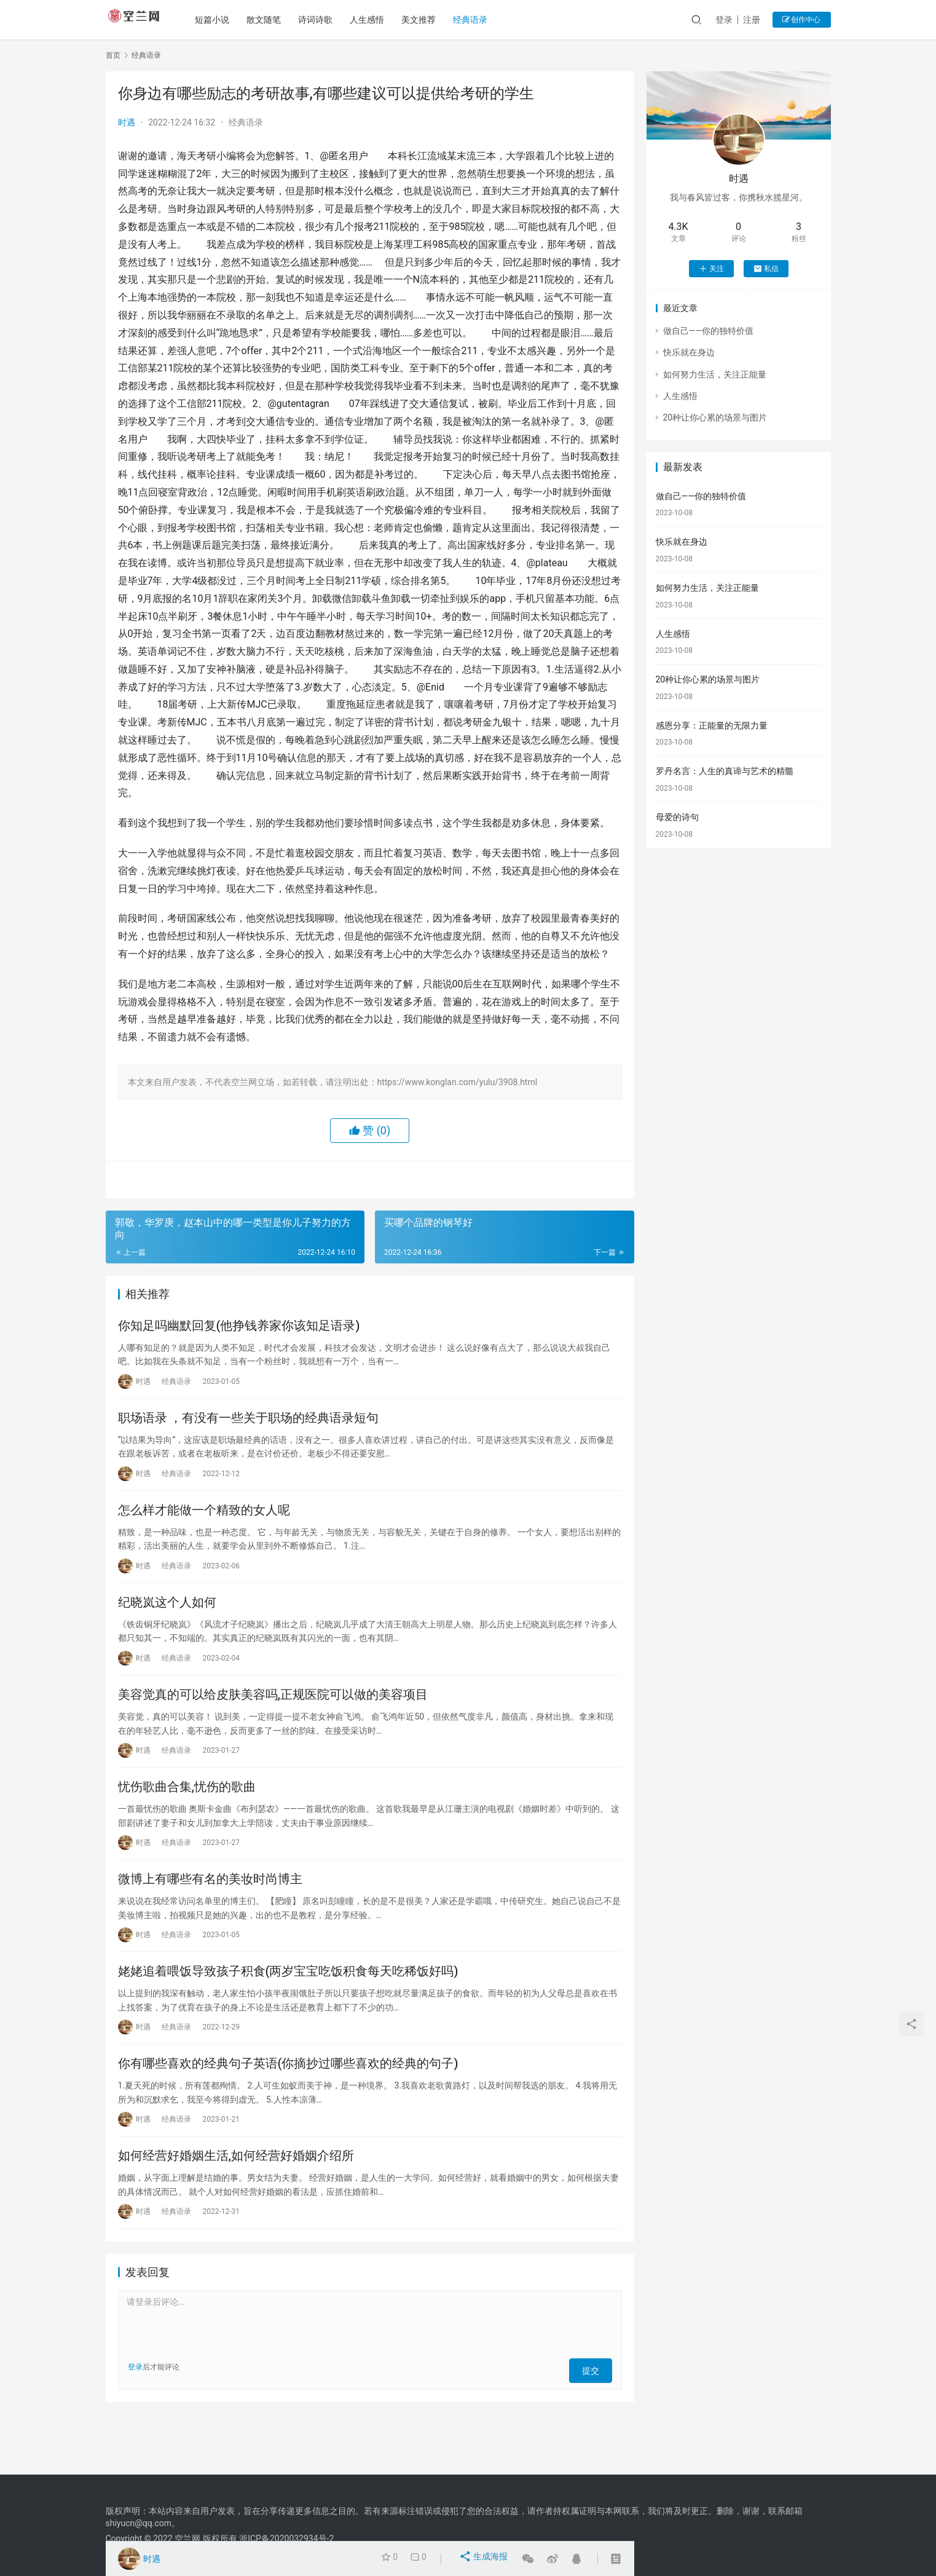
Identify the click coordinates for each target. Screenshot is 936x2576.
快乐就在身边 (689, 352)
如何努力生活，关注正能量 (714, 374)
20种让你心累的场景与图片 (715, 417)
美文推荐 (429, 20)
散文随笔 (274, 20)
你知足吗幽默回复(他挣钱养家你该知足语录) (239, 1328)
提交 (595, 2422)
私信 (766, 268)
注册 (751, 20)
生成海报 (485, 2559)
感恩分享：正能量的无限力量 (712, 725)
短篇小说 (222, 20)
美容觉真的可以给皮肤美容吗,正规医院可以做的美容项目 (273, 1719)
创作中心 (801, 19)
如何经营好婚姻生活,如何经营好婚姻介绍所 (236, 2207)
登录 (724, 20)
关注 (711, 268)
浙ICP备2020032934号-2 (286, 2538)
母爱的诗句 (677, 817)
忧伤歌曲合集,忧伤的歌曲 (187, 1816)
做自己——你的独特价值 (708, 331)
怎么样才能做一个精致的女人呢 (204, 1523)
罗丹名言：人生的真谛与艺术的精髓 (724, 771)
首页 (113, 55)
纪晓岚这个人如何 (167, 1621)
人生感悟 (377, 20)
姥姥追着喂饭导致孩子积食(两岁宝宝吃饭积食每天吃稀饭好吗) (288, 2012)
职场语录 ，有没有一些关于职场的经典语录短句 (248, 1425)
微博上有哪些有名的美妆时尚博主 (210, 1914)
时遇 (126, 122)
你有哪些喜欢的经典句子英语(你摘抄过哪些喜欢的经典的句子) (288, 2110)
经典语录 (480, 20)
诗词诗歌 (326, 20)
